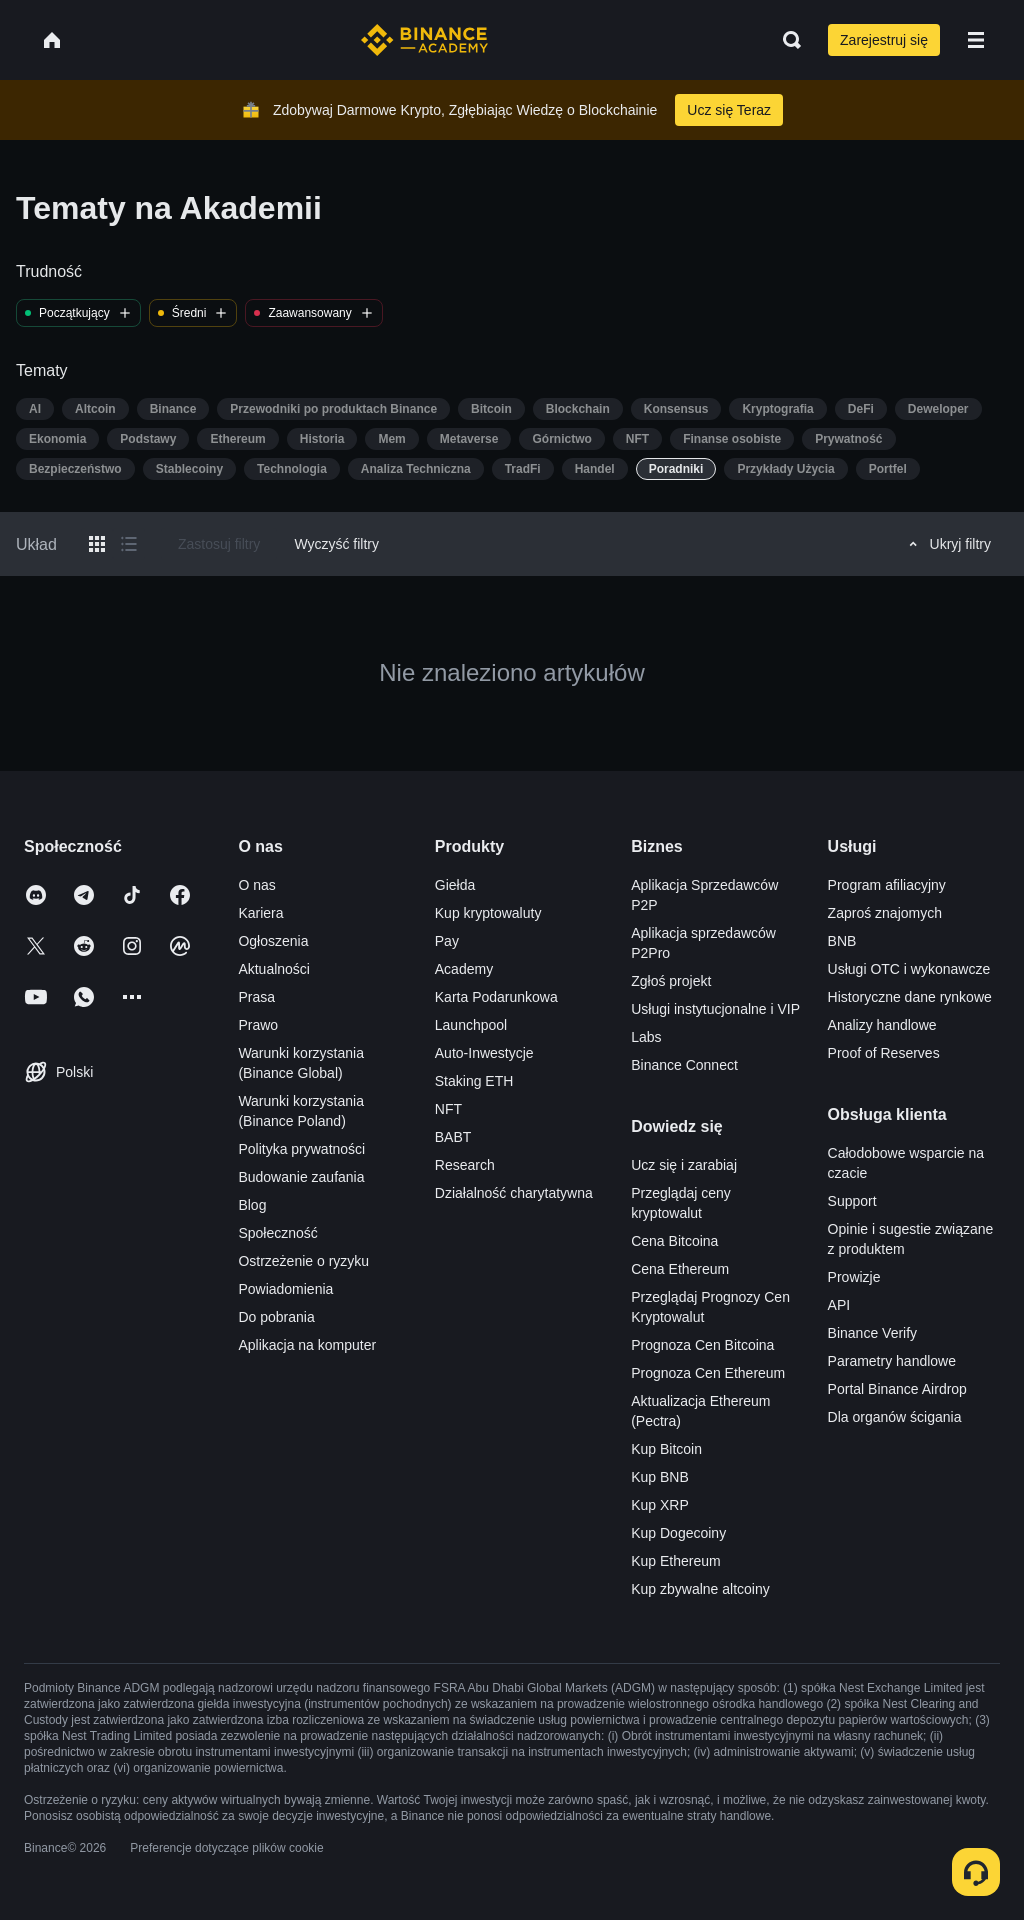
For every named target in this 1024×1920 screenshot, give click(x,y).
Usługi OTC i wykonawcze (909, 969)
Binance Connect (684, 1065)
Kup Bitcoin (666, 1449)
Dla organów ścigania (895, 1417)
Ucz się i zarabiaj (684, 1165)
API (839, 1305)
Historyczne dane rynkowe (910, 997)
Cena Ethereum (680, 1269)
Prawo (258, 1025)
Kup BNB (660, 1477)
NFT (448, 1109)
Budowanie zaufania (301, 1177)
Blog (252, 1205)
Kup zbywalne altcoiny (700, 1589)
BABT (453, 1137)
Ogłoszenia (273, 941)
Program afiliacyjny (887, 885)
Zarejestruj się (884, 40)
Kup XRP (660, 1505)
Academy (464, 969)
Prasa (256, 997)
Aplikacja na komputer (307, 1345)
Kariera (260, 913)
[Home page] (424, 40)
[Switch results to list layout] (129, 544)
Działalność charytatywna (514, 1193)
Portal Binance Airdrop (897, 1389)
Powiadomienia (285, 1289)
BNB (842, 941)
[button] (976, 40)
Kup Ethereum (676, 1561)
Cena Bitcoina (674, 1241)
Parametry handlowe (892, 1361)
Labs (646, 1037)
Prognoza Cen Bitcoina (702, 1345)
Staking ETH (474, 1081)
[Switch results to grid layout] (97, 544)
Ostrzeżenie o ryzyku (303, 1261)
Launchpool (471, 1025)
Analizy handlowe (882, 1025)
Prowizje (854, 1277)
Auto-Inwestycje (484, 1053)
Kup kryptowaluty (488, 913)
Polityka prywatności (301, 1149)
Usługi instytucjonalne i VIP (715, 1009)
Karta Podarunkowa (496, 997)
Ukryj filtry (947, 544)
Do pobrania (276, 1317)
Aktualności (274, 969)
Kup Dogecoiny (678, 1533)
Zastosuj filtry (219, 544)
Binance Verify (873, 1333)
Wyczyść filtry (336, 544)
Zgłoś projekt (671, 981)
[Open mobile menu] (976, 40)
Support (852, 1201)
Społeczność (277, 1233)
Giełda (455, 885)
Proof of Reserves (884, 1053)
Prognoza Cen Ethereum (708, 1373)
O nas (256, 885)
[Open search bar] (786, 40)
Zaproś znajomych (885, 913)
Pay (447, 941)
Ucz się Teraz (729, 110)
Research (465, 1165)
